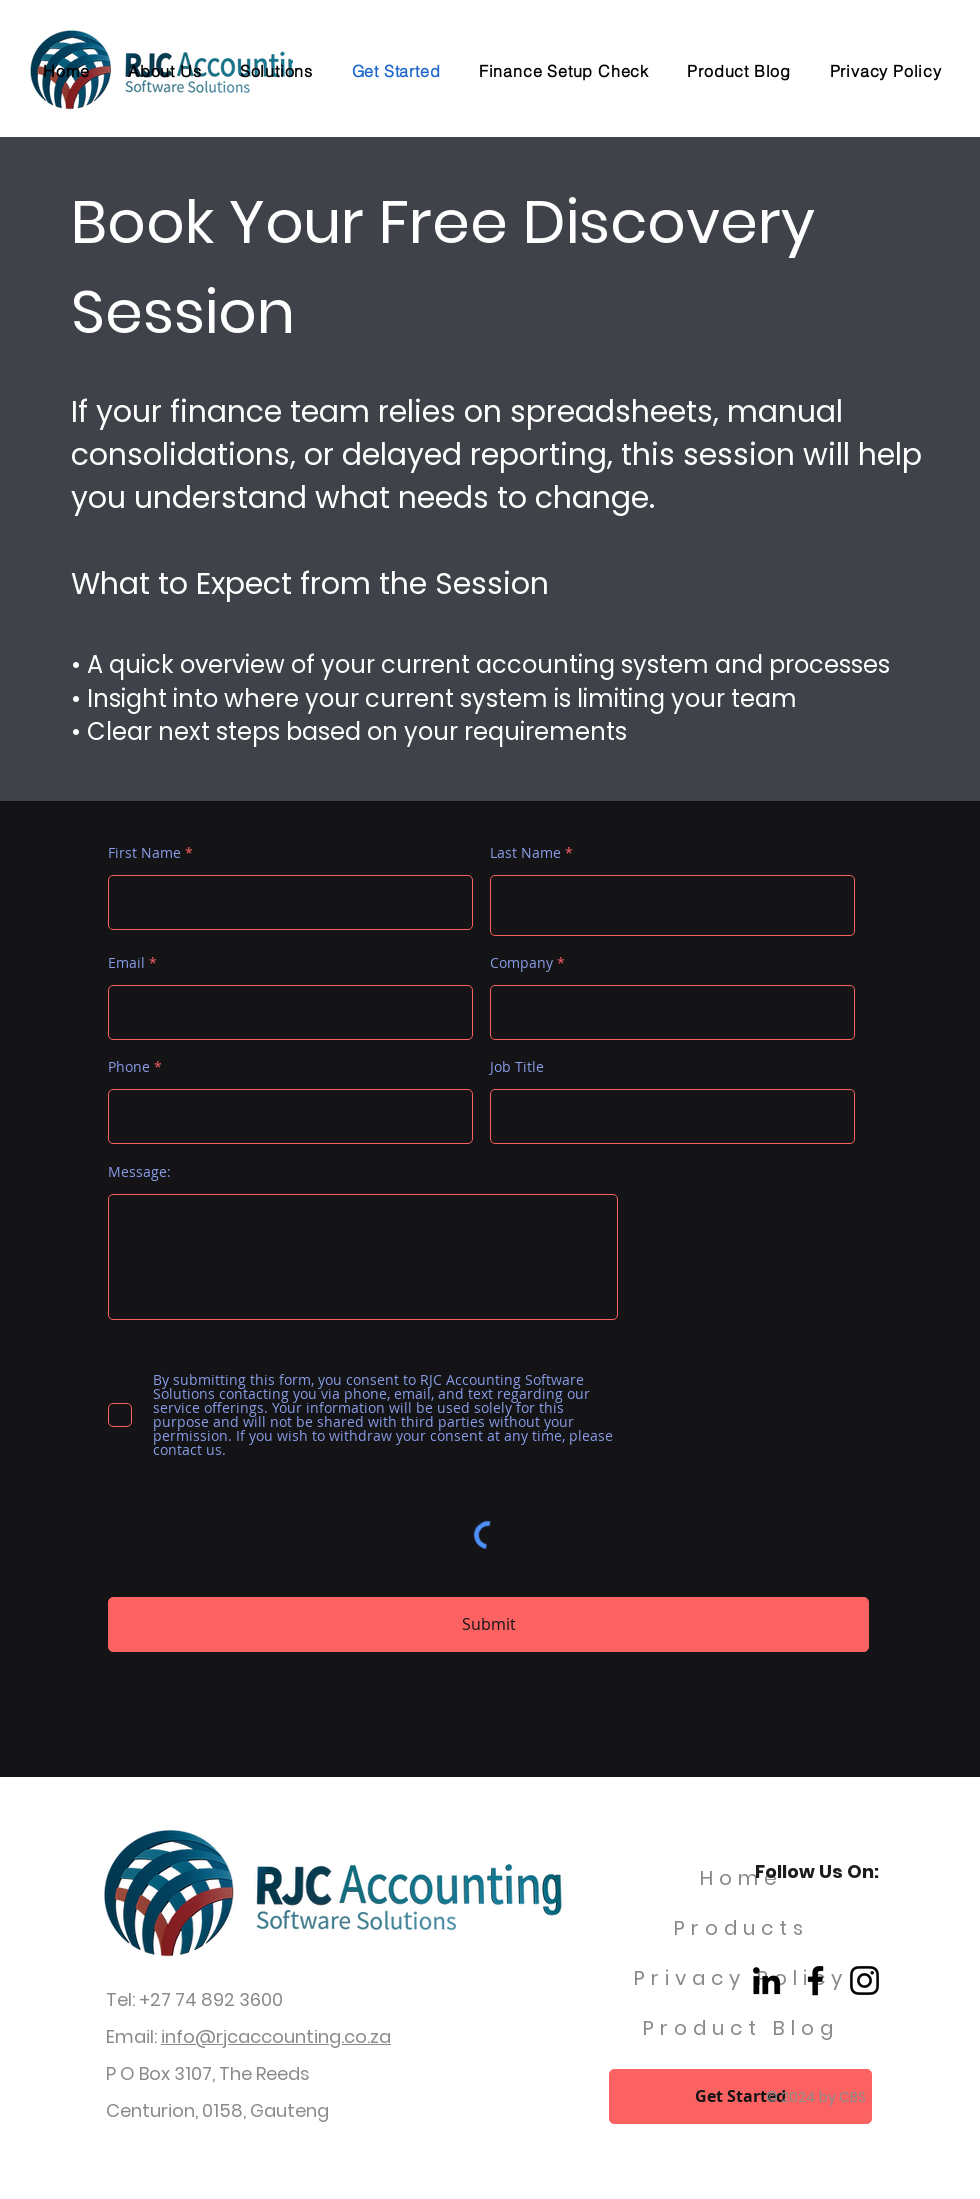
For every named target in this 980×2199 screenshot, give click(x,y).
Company (521, 963)
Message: (139, 1172)
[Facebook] (815, 1980)
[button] (277, 71)
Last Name (525, 853)
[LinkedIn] (766, 1980)
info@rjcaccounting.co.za (276, 2036)
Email (126, 963)
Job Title (517, 1067)
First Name (144, 853)
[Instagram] (864, 1980)
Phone (129, 1067)
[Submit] (488, 1624)
